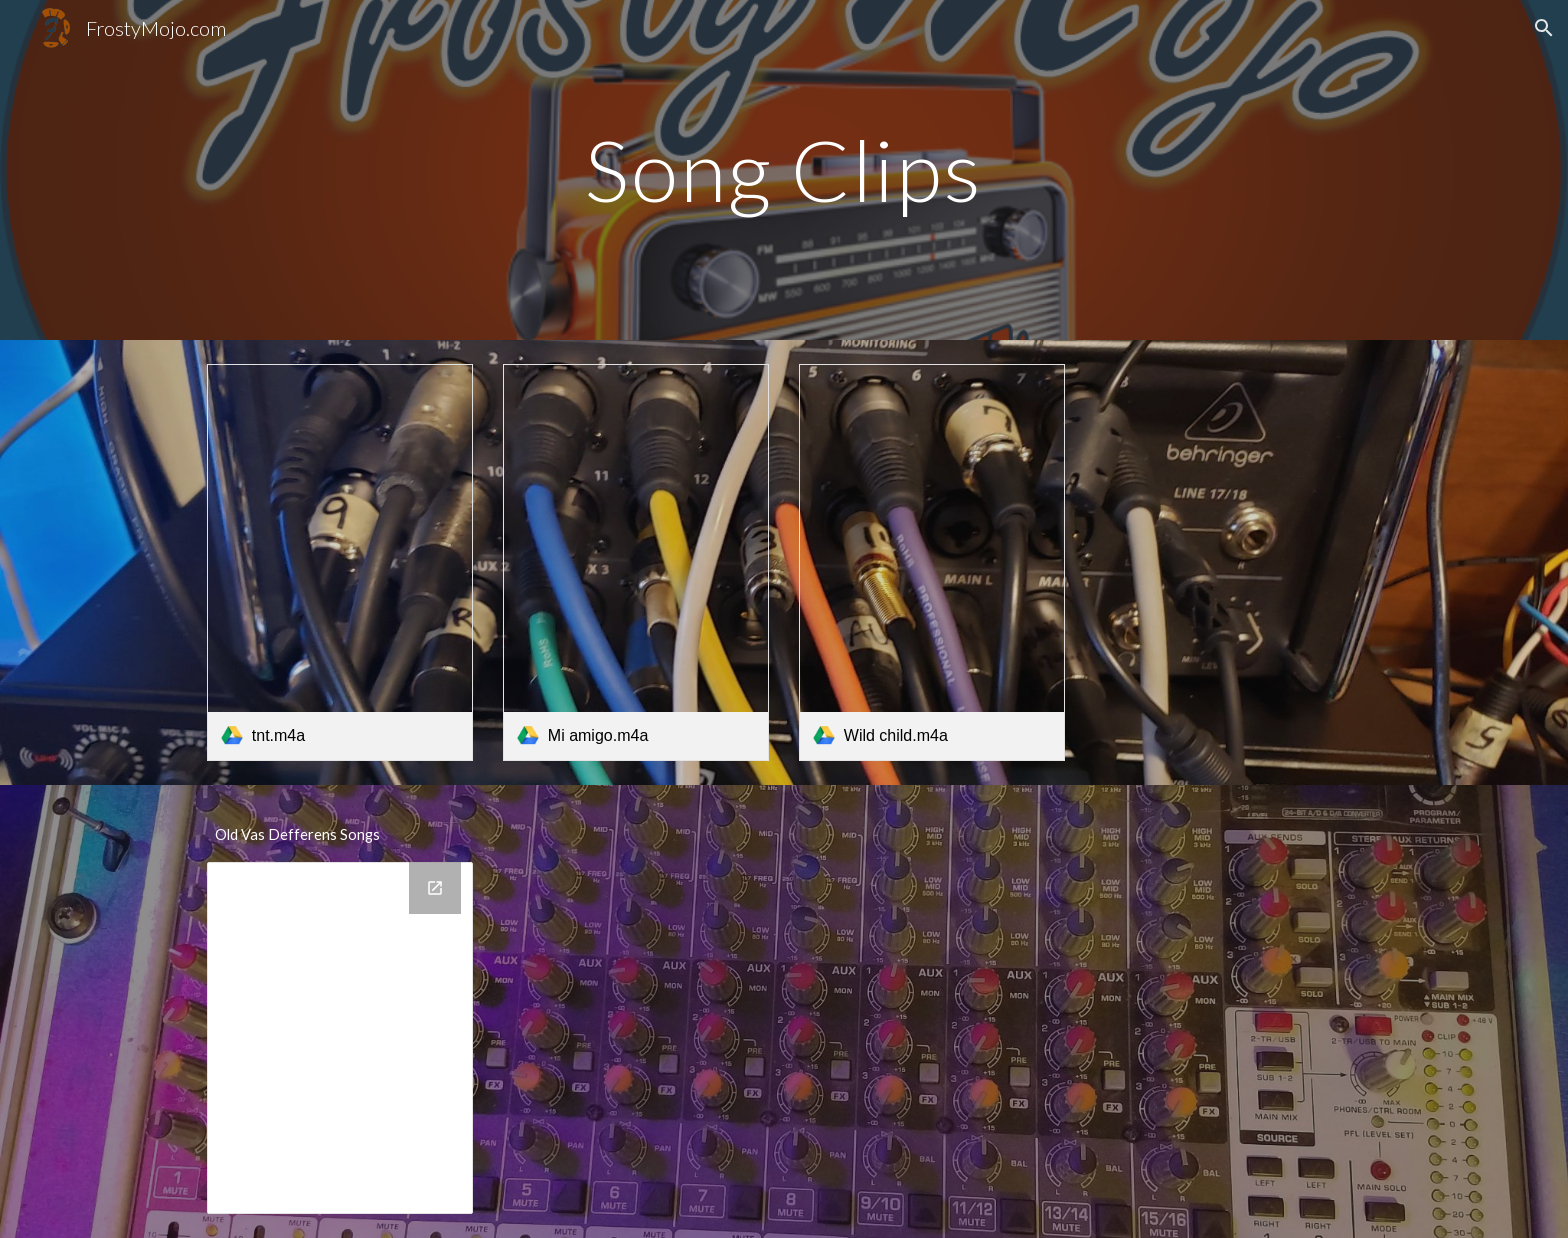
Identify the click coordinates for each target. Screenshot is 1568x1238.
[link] (340, 562)
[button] (1544, 28)
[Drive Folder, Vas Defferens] (340, 1038)
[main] (784, 169)
